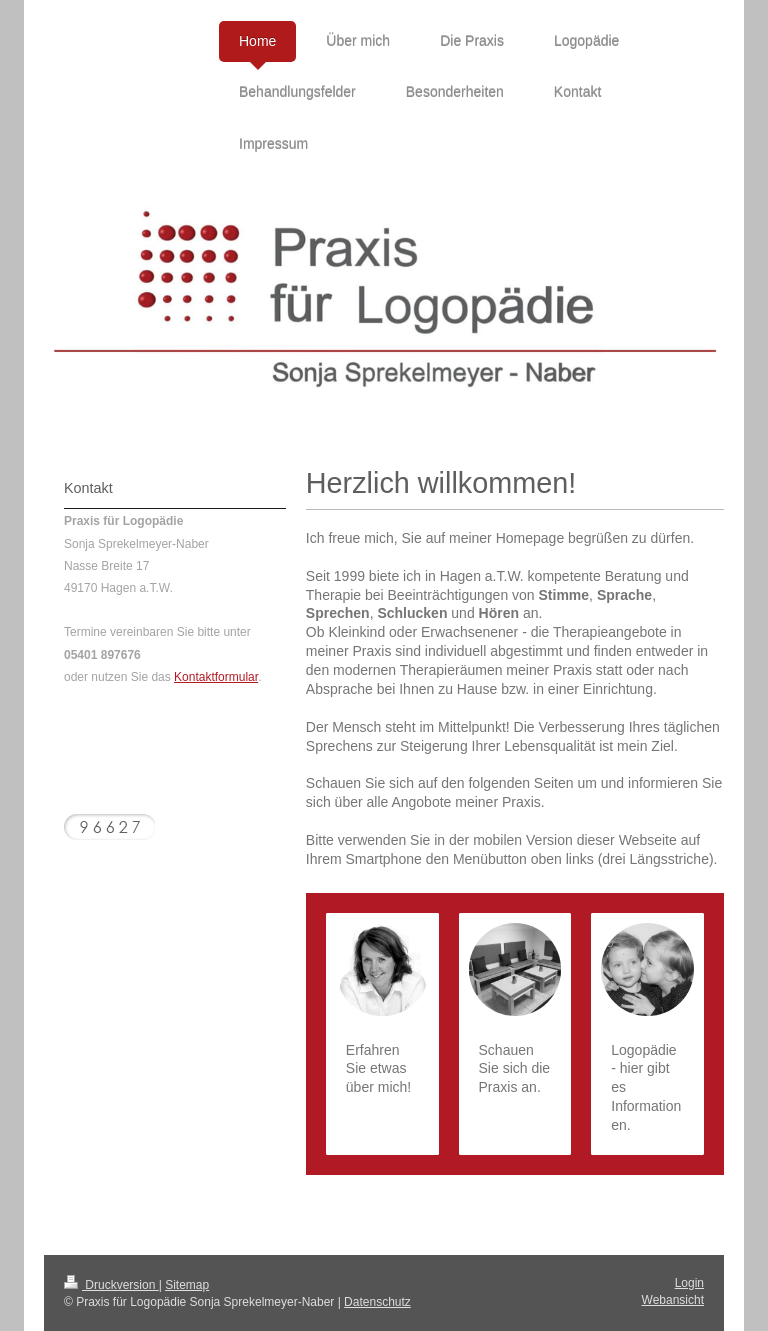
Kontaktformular (216, 677)
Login (689, 1283)
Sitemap (187, 1285)
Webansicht (673, 1300)
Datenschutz (377, 1302)
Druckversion (111, 1285)
